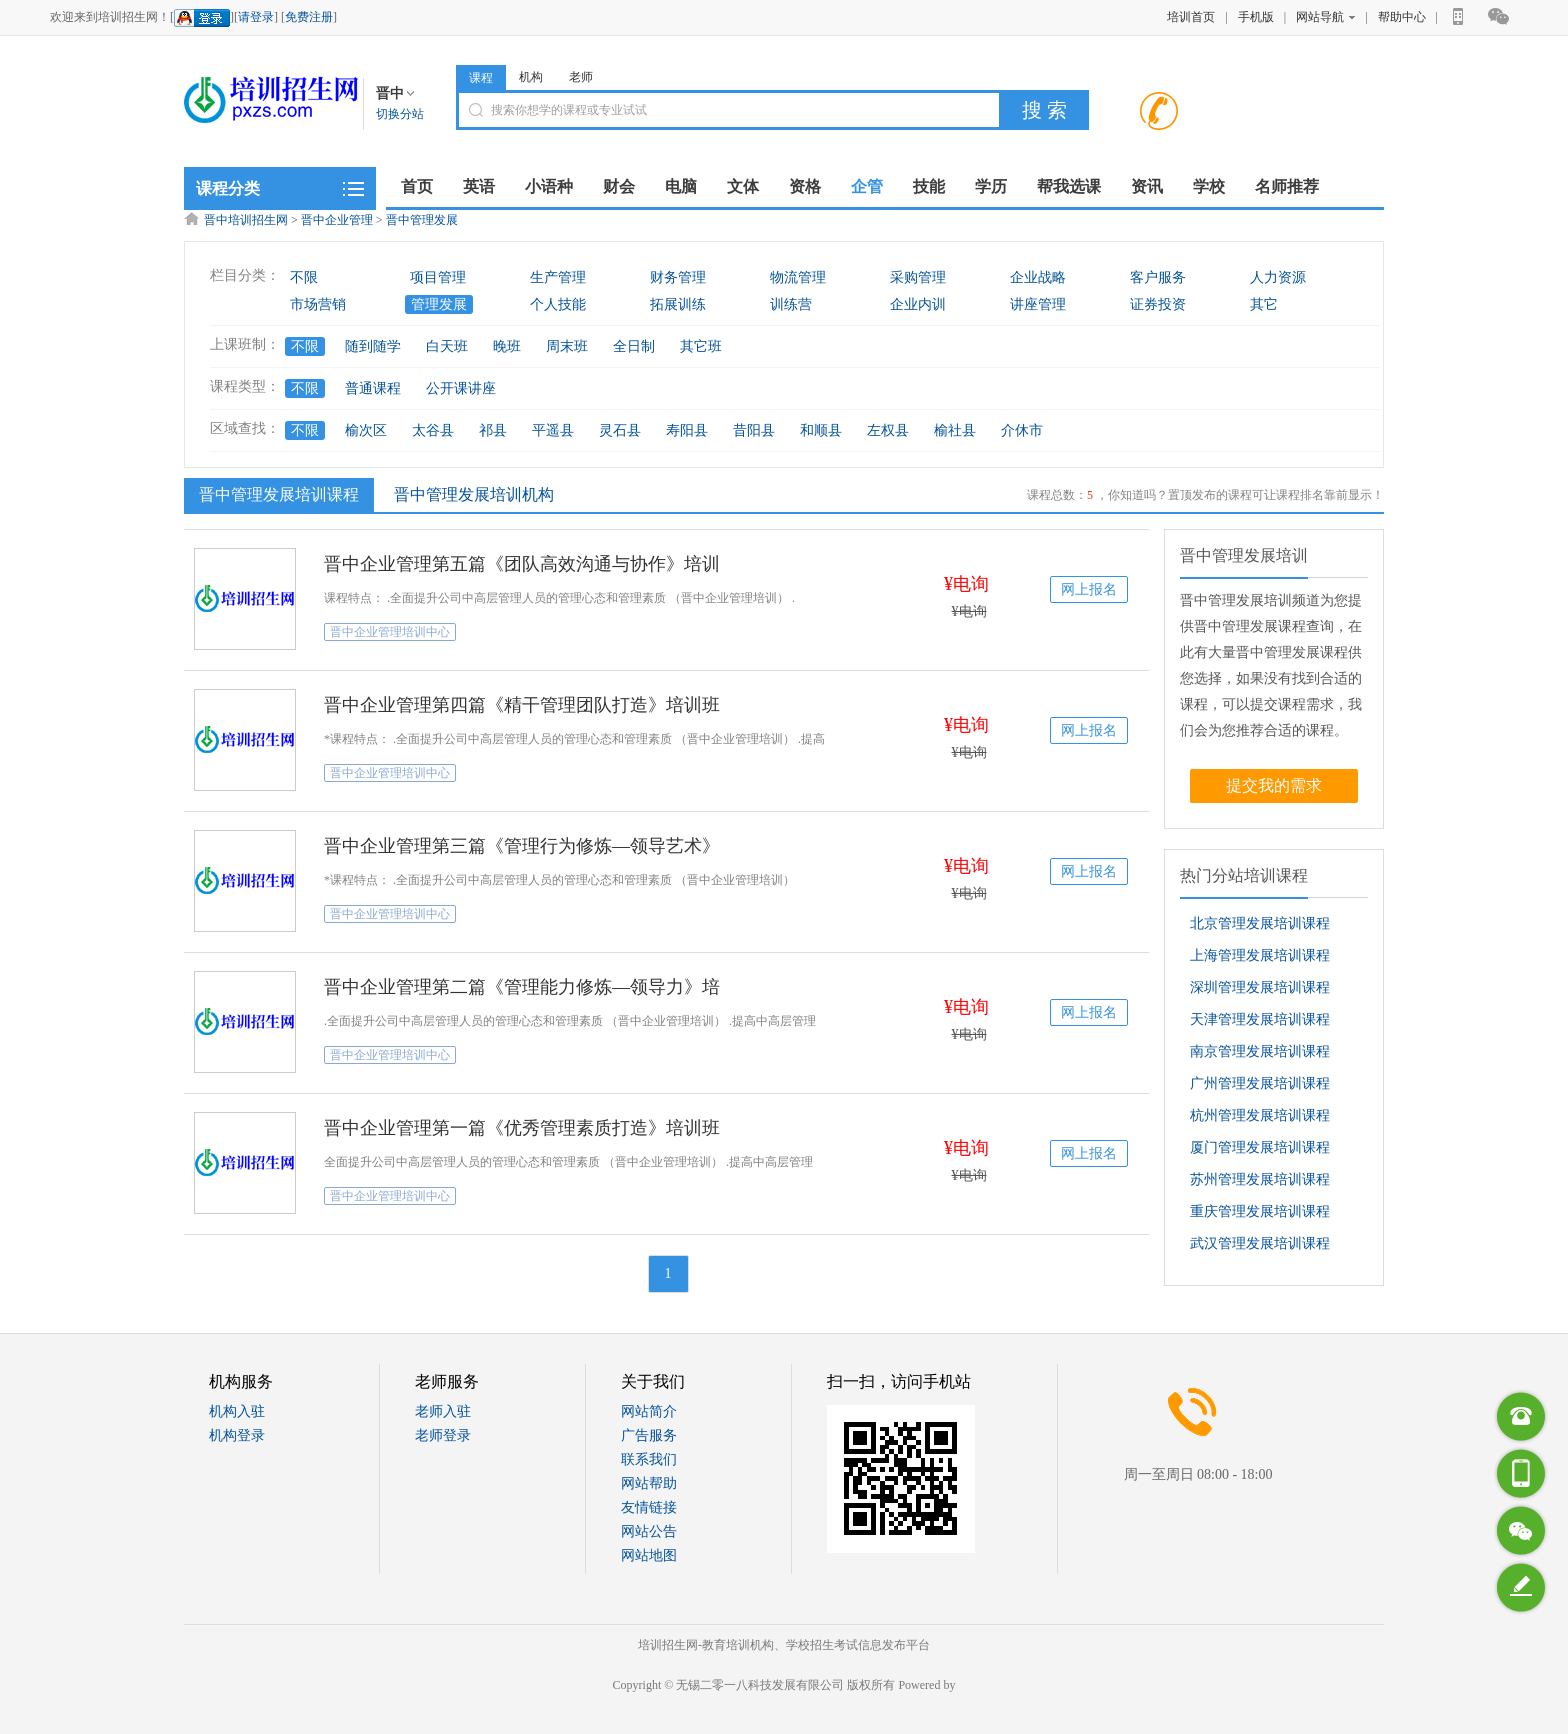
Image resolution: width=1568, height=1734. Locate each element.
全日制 (634, 346)
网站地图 (649, 1555)
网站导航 (1325, 17)
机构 (531, 77)
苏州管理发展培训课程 (1260, 1179)
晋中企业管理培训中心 (390, 632)
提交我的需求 (1274, 785)
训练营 (791, 304)
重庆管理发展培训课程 (1260, 1211)
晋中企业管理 (337, 220)
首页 (417, 186)
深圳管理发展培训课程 (1260, 987)
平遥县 (553, 430)
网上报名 (1089, 589)
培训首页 (1191, 17)
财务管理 (678, 277)
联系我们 (649, 1459)
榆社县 (955, 430)
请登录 (256, 17)
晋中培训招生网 (246, 220)
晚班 (507, 346)
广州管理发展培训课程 (1260, 1083)
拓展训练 (678, 304)
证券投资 (1158, 304)
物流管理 (798, 277)
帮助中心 (1402, 17)
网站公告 (649, 1531)
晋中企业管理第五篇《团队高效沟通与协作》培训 (522, 564)
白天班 (447, 346)
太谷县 (433, 430)
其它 (1264, 304)
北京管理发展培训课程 (1260, 923)
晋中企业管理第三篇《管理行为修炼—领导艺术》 (522, 846)
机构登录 (237, 1435)
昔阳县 (754, 430)
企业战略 (1038, 277)
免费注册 (309, 17)
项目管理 (438, 277)
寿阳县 (687, 430)
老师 (581, 77)
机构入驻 (237, 1411)
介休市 (1022, 430)
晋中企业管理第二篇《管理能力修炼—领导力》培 (522, 987)
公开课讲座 (461, 388)
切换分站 (400, 114)
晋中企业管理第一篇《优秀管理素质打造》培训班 (522, 1128)
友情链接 (649, 1507)
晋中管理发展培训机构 (474, 494)
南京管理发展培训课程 (1260, 1051)
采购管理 (918, 277)
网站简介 (649, 1411)
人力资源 (1278, 277)
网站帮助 (649, 1483)
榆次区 (366, 430)
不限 (304, 277)
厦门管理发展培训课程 (1260, 1147)
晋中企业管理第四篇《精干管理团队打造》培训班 (522, 705)
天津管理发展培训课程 (1260, 1019)
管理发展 (439, 304)
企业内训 (918, 304)
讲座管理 (1038, 304)
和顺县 (821, 430)
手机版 (1256, 17)
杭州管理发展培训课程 (1260, 1115)
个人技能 (558, 304)
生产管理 (558, 277)
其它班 (701, 346)
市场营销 (318, 304)
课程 (481, 78)
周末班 (567, 346)
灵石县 (620, 430)
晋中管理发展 (422, 220)
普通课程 (373, 388)
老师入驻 (443, 1411)
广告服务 (649, 1435)
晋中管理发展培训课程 (276, 494)
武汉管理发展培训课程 (1260, 1243)
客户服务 (1158, 277)
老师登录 (443, 1435)
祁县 (493, 430)
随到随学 (373, 346)
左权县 (888, 430)
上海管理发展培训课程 (1260, 955)
